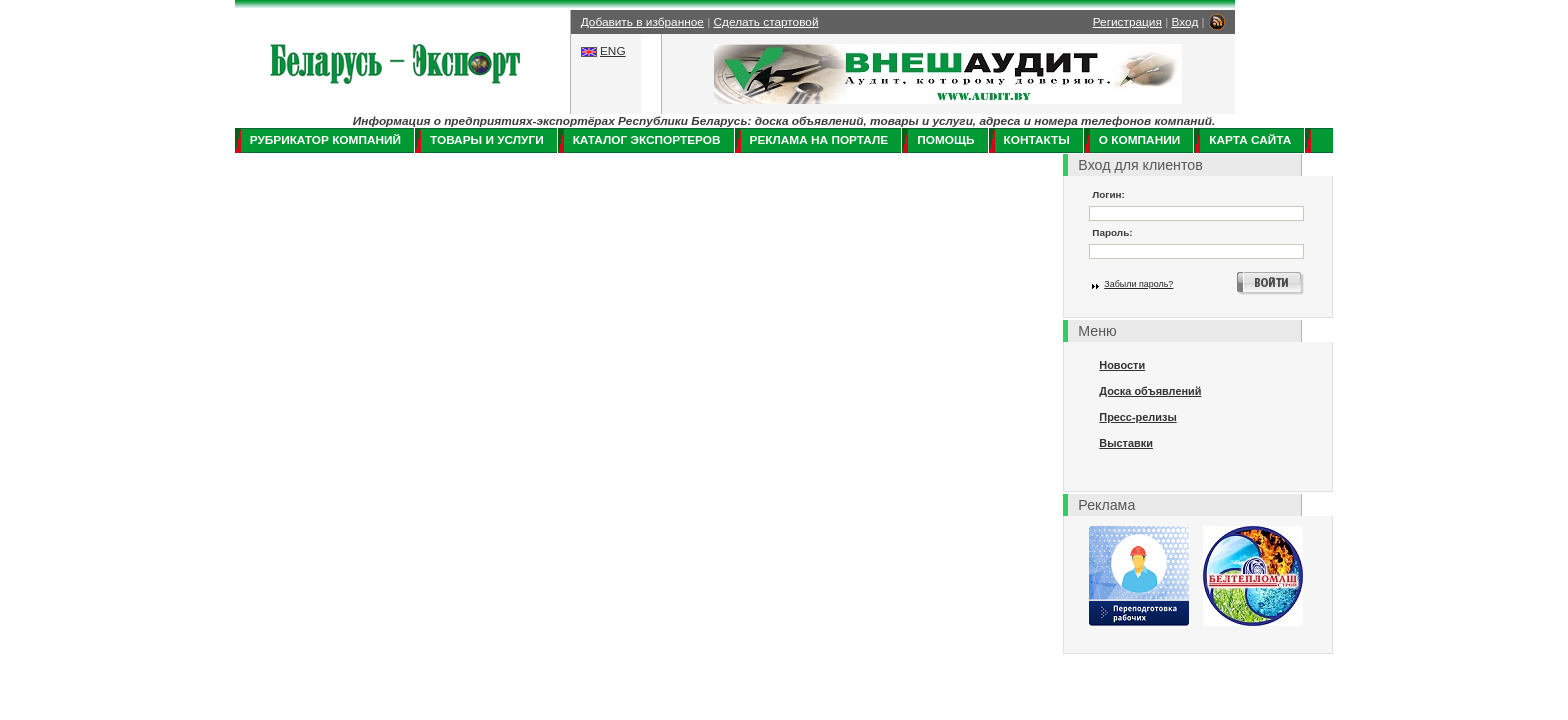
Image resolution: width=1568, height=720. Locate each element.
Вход (1185, 22)
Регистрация (1127, 22)
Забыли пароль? (1138, 284)
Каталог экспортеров (647, 140)
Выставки (1126, 443)
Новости (1122, 365)
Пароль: (1112, 232)
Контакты (1037, 140)
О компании (1139, 140)
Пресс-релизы (1137, 417)
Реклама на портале (819, 140)
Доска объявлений (1150, 391)
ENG (613, 51)
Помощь (945, 140)
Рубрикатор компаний (325, 140)
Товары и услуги (487, 140)
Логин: (1108, 194)
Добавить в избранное (642, 22)
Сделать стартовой (766, 22)
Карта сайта (1250, 140)
